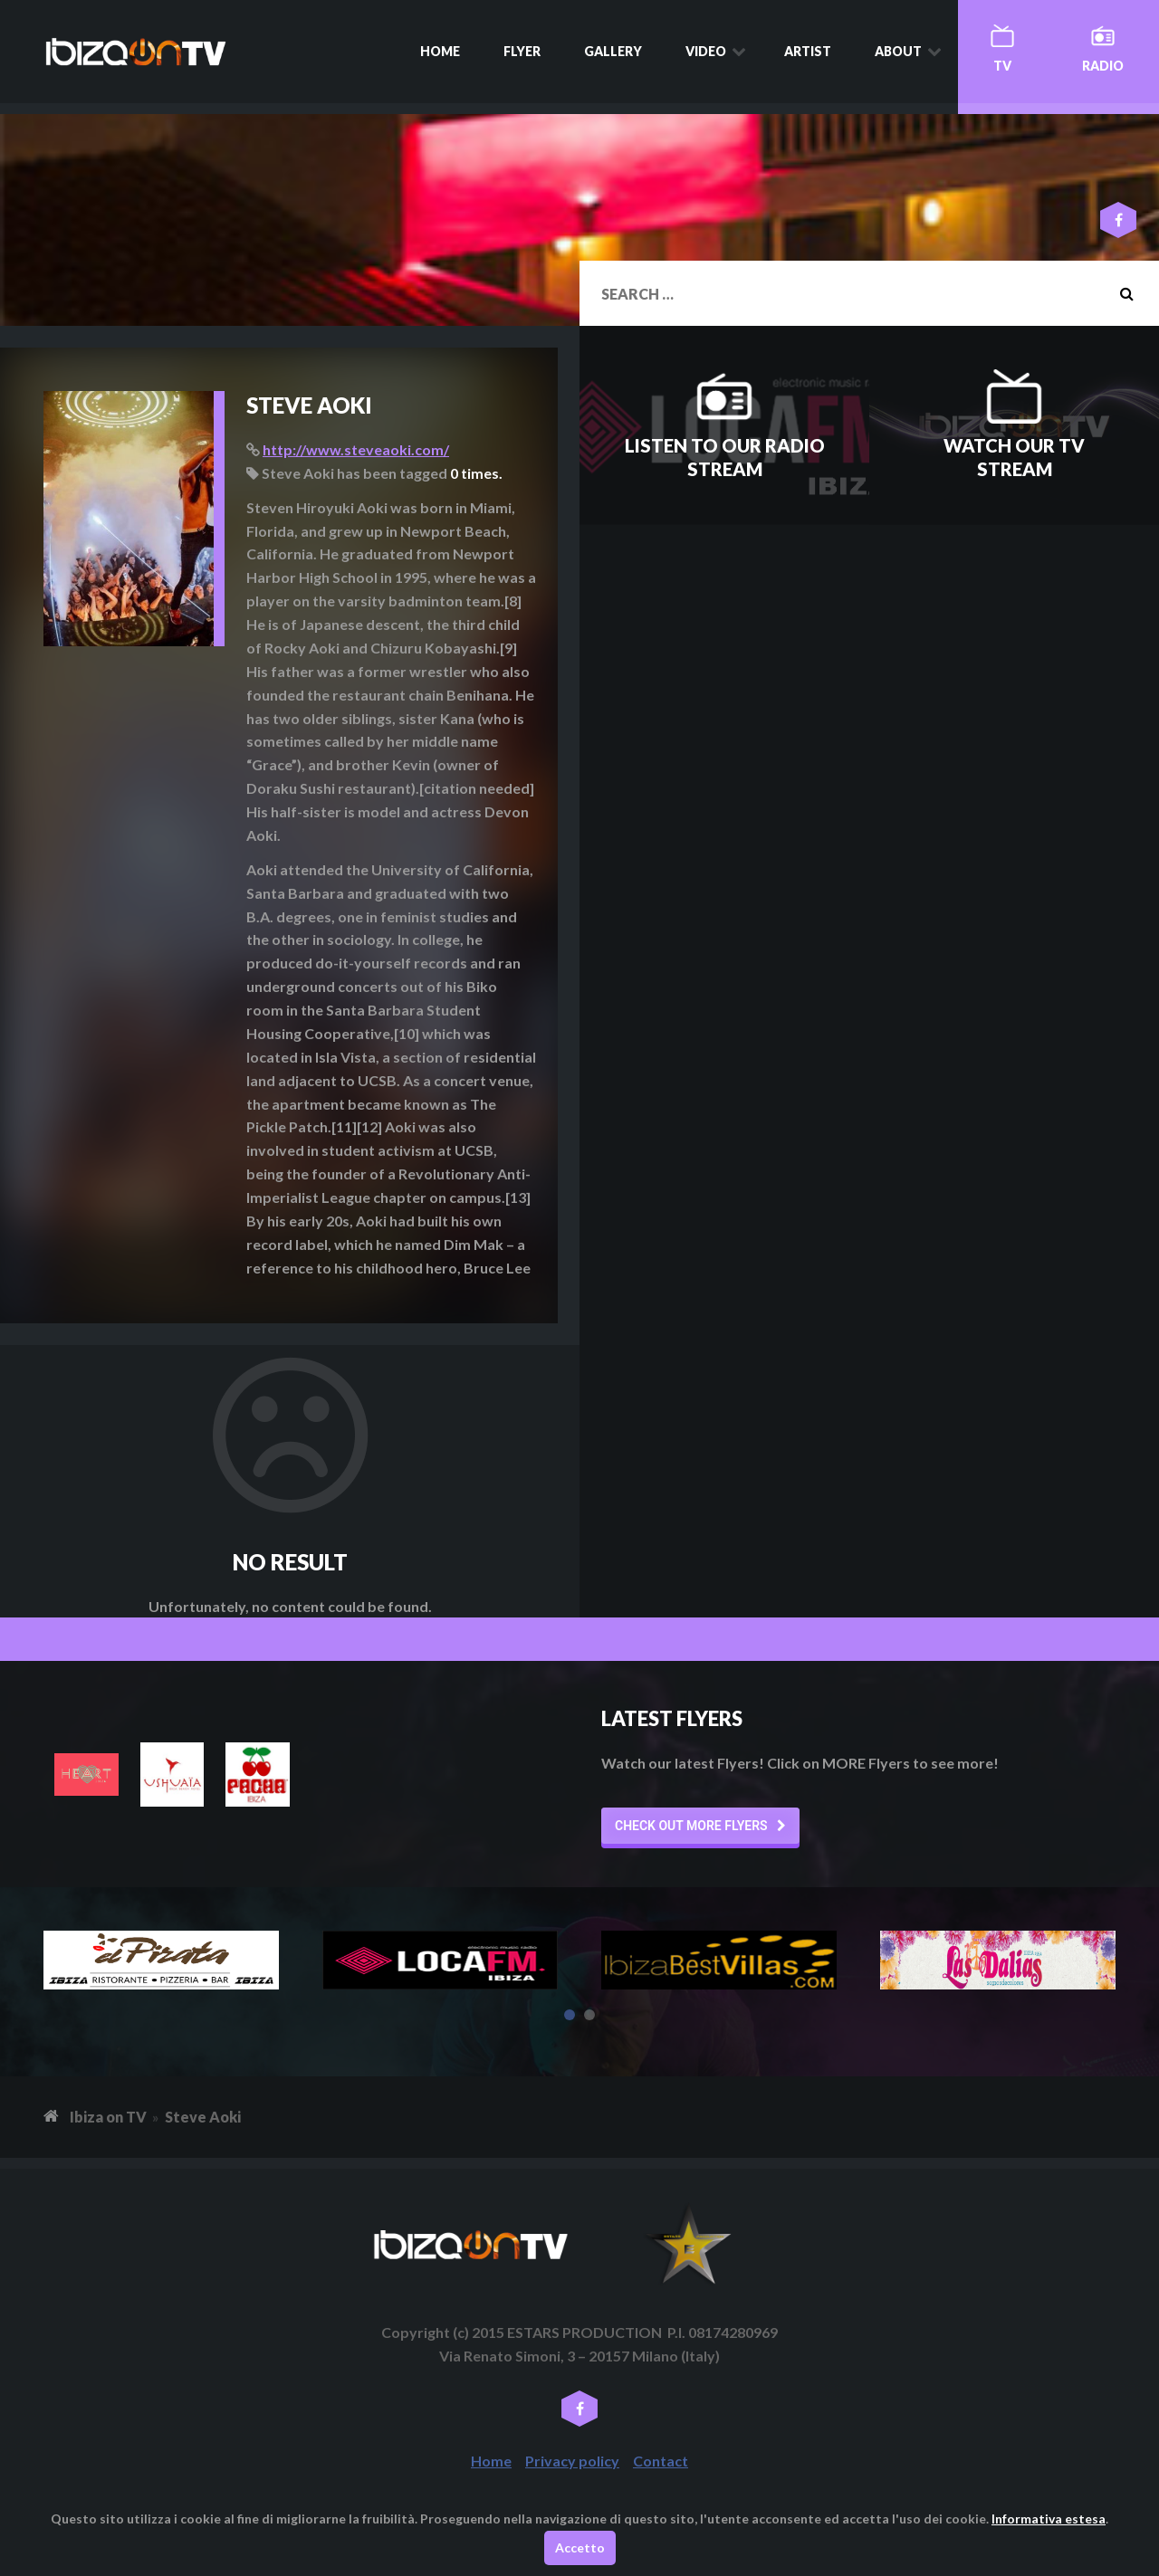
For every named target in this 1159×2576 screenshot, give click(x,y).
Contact (660, 2460)
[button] (700, 1826)
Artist (807, 51)
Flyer (522, 51)
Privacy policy (572, 2460)
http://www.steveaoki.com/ (356, 449)
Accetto (580, 2547)
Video (705, 51)
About (898, 51)
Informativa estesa (1048, 2518)
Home (440, 51)
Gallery (613, 51)
